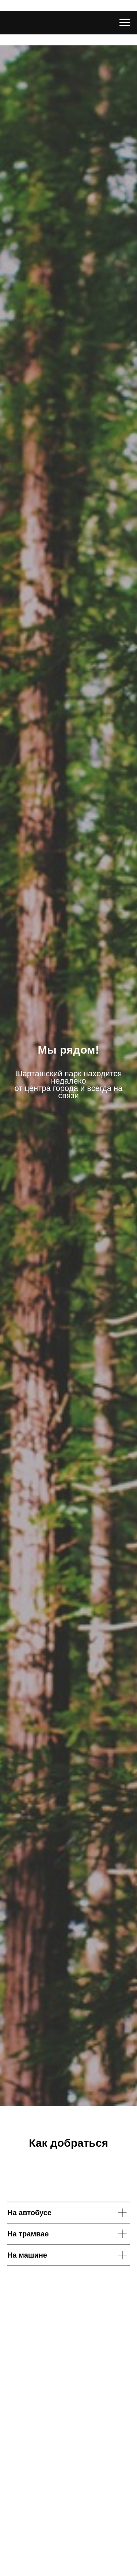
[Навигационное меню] (124, 22)
